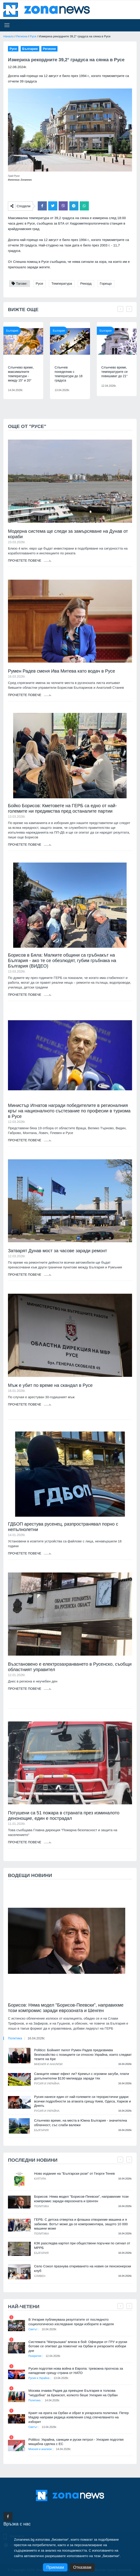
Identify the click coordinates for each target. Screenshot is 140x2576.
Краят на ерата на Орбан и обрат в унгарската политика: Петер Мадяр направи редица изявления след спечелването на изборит (78, 2417)
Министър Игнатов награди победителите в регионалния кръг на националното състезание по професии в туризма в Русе (69, 1111)
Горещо (106, 283)
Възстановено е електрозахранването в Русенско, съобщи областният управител (70, 1667)
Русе (33, 36)
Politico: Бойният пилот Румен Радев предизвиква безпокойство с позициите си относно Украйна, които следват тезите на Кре (83, 2054)
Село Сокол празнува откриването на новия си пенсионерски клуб (82, 2268)
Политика (15, 2038)
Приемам (55, 2567)
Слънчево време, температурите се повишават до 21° (114, 372)
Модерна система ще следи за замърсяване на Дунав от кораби (68, 534)
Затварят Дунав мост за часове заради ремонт (57, 1250)
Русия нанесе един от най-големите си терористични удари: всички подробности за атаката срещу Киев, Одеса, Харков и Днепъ (82, 2101)
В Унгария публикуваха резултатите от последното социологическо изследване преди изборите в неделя (71, 2321)
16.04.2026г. (36, 2038)
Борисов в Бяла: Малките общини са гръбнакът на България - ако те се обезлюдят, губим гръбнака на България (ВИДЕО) (62, 960)
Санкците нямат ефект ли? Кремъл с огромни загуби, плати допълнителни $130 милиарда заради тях (81, 2076)
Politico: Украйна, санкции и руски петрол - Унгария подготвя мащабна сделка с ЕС (76, 2442)
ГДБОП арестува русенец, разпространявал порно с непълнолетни (63, 1526)
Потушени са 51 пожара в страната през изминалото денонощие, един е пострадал (63, 1815)
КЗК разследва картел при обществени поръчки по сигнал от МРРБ (82, 2245)
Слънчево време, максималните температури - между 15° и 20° (21, 374)
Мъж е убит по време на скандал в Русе (50, 1385)
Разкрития (34, 2356)
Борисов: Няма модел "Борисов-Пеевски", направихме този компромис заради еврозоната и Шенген (65, 2007)
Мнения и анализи (48, 2064)
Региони (21, 36)
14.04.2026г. (53, 2400)
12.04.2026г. (54, 2356)
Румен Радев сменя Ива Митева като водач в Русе (61, 670)
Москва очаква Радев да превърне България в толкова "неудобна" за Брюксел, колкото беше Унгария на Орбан (73, 2393)
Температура (61, 283)
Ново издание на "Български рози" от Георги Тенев (74, 2173)
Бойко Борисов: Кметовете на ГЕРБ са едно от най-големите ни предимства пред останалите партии (62, 808)
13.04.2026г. (62, 2378)
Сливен (39, 2276)
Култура (40, 2178)
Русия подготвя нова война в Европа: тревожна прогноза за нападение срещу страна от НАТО (75, 2370)
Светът (33, 2329)
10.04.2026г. (50, 2329)
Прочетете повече (30, 560)
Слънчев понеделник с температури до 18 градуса (68, 374)
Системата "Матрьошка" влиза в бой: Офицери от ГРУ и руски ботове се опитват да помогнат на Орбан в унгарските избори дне (77, 2346)
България (12, 330)
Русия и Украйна (47, 2083)
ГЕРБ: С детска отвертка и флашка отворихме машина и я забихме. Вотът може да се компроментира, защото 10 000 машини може (81, 2224)
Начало (8, 36)
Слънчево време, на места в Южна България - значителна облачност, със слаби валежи (80, 2122)
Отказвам (82, 2567)
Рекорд (86, 283)
